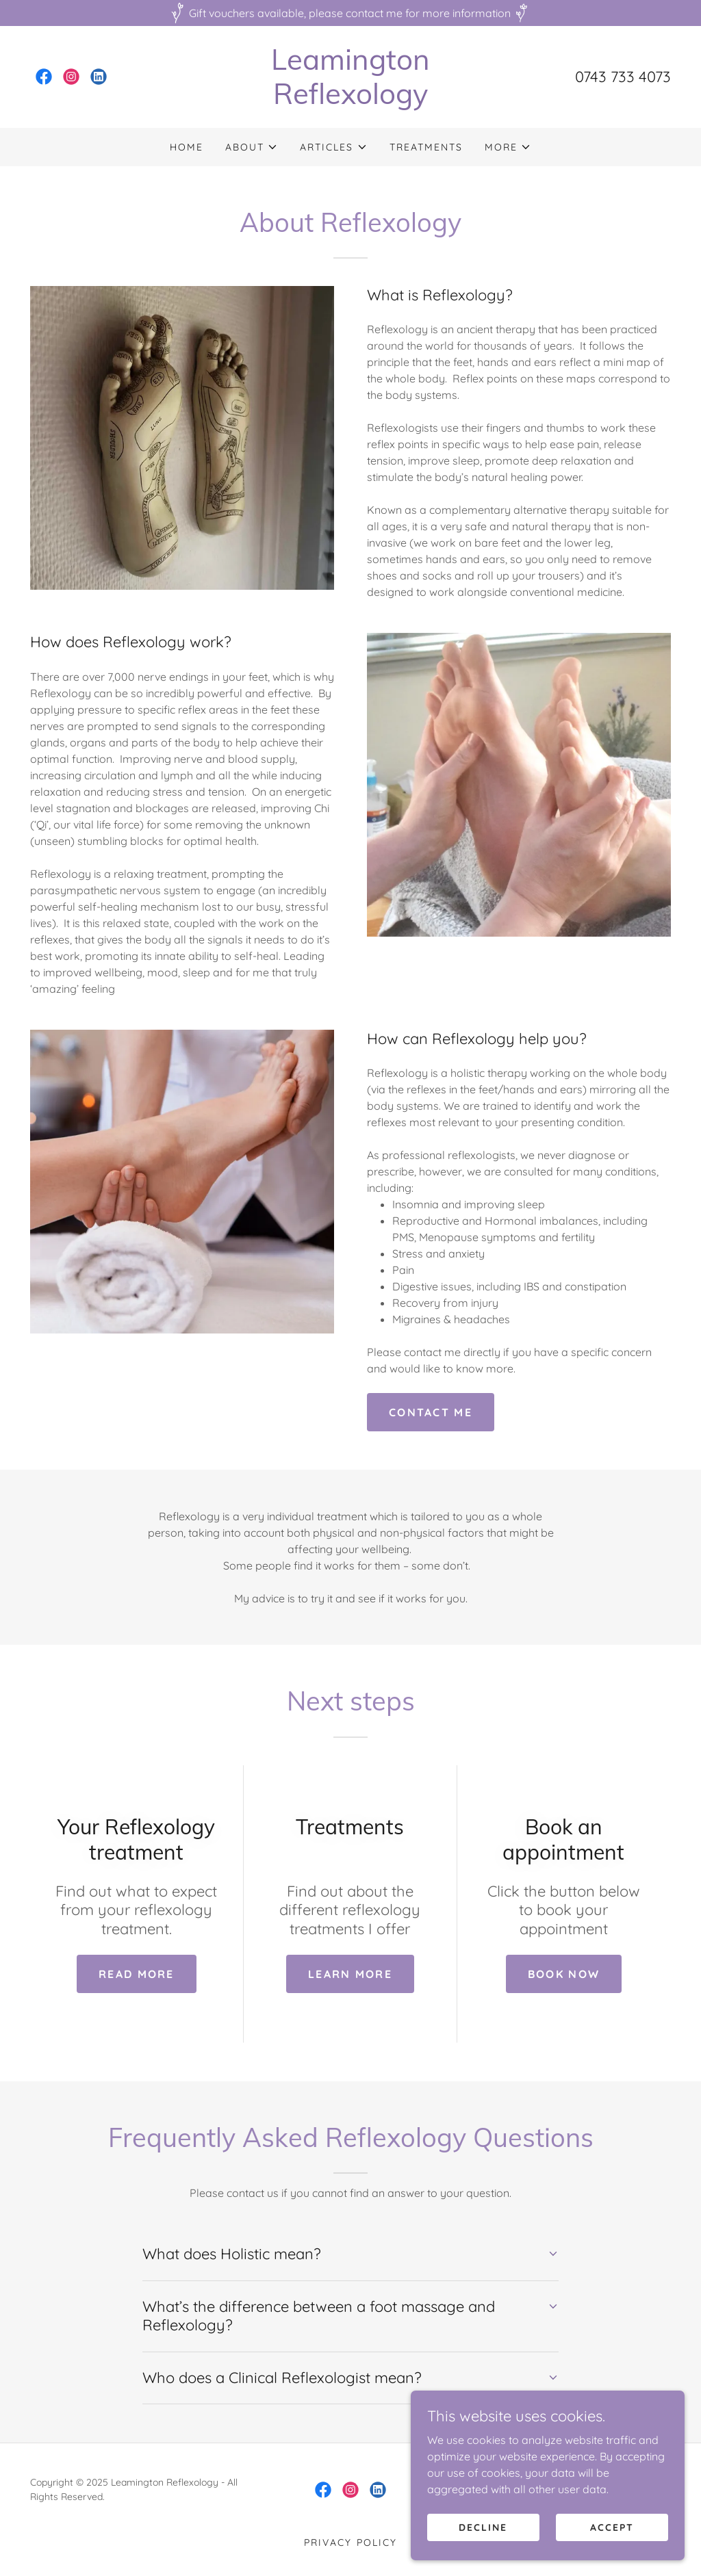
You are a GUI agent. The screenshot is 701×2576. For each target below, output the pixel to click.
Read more (137, 1974)
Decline (483, 2527)
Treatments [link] (426, 147)
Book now (564, 1974)
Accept (612, 2527)
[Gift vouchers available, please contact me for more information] (350, 13)
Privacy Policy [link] (350, 2542)
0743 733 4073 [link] (623, 76)
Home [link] (186, 147)
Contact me (430, 1412)
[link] (44, 76)
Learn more (350, 1974)
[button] (251, 147)
